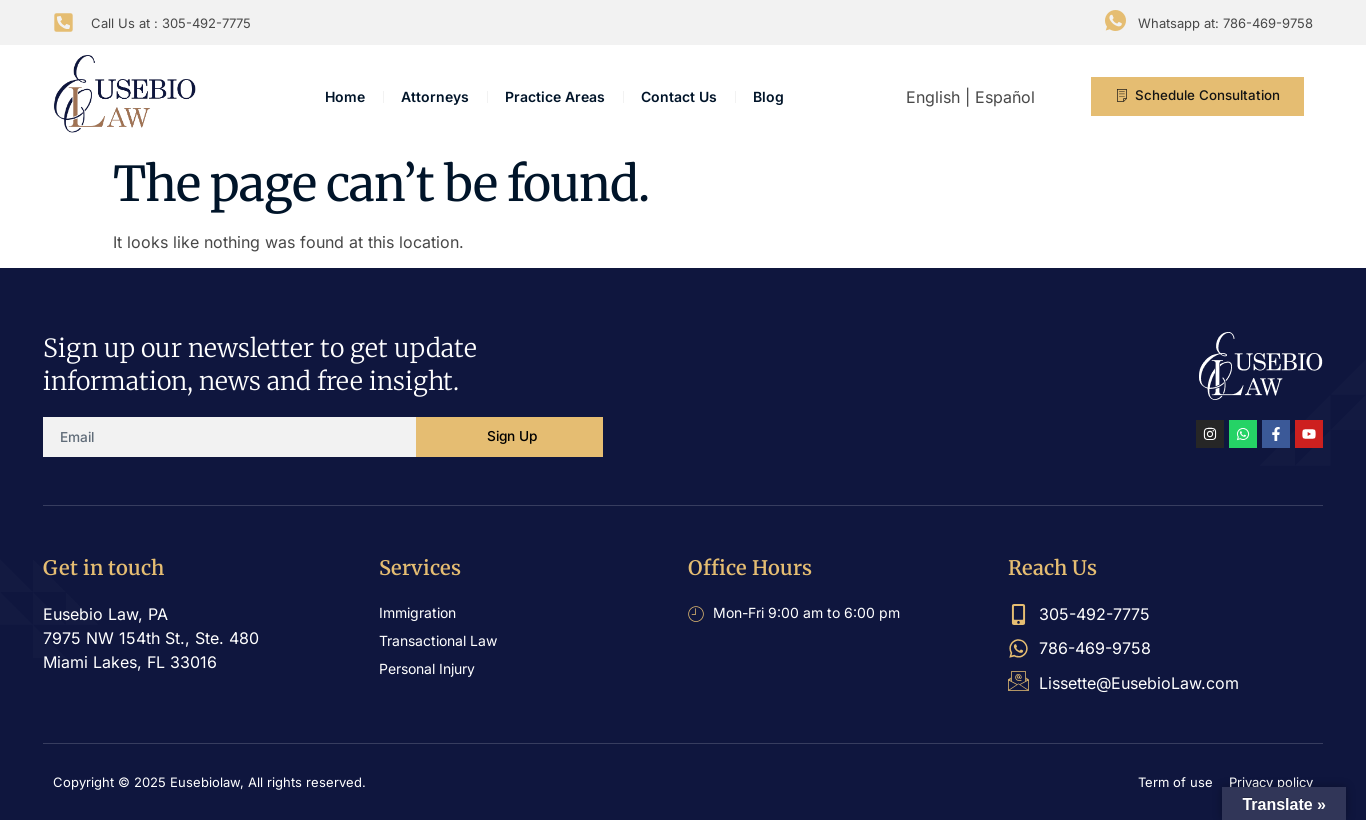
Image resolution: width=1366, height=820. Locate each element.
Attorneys (435, 96)
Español (1005, 97)
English (933, 97)
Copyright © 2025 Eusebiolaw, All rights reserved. (209, 782)
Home (345, 96)
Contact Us (679, 96)
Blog (768, 96)
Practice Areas (555, 96)
